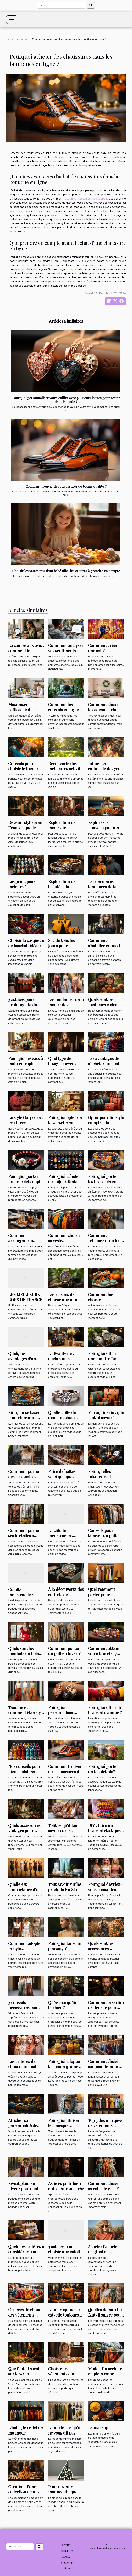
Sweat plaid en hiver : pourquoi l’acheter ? (23, 2189)
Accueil (10, 39)
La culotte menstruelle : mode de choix (61, 1536)
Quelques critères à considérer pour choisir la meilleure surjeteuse (26, 2254)
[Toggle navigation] (11, 19)
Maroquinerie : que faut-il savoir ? (106, 1415)
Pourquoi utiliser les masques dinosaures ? (63, 2126)
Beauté (66, 2545)
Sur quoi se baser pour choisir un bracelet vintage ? (24, 1418)
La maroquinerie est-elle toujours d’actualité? (64, 2315)
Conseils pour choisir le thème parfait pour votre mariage (24, 771)
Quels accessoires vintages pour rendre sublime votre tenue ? (24, 1833)
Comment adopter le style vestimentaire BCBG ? (25, 1951)
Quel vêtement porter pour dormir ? (101, 1594)
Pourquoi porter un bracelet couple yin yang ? (25, 1181)
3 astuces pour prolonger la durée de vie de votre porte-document (25, 1007)
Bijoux (66, 2556)
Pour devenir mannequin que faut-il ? (62, 2492)
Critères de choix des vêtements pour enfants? (24, 2315)
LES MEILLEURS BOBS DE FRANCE (25, 1297)
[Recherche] (61, 5)
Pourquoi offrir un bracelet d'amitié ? (105, 1710)
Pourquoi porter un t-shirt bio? (103, 1768)
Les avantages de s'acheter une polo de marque (104, 1063)
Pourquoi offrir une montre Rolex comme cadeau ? (105, 1358)
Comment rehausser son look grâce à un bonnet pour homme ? (105, 1243)
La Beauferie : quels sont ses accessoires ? (61, 1358)
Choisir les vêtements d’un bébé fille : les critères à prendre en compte (66, 571)
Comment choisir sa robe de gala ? (104, 2186)
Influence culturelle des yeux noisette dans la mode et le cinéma (105, 771)
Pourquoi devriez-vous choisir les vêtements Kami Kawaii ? (105, 1892)
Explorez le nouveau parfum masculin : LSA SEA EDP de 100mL (105, 830)
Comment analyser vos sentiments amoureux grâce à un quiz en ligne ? (65, 653)
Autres (23, 39)
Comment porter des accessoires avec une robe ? (24, 1476)
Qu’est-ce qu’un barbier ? (63, 2005)
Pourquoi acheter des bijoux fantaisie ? (66, 1181)
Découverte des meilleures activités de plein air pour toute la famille (66, 771)
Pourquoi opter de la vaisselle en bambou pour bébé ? (65, 1125)
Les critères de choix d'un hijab (22, 2063)
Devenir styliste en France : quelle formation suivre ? (25, 828)
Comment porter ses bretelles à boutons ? (24, 1536)
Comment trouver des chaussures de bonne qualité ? (66, 486)
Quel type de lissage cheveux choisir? (62, 1063)
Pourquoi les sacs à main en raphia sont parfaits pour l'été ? (25, 1066)
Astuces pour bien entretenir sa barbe (66, 2186)
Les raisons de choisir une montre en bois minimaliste (66, 1302)
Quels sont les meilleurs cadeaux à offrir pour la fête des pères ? (105, 1007)
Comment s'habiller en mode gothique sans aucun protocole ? (105, 948)
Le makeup (98, 2427)
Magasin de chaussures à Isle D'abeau (85, 199)
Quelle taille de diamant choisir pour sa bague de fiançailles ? (63, 1420)
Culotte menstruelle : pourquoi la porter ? (25, 1597)
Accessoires (66, 2550)
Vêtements (66, 2562)
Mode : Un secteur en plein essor (105, 2371)
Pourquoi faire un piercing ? (64, 1945)
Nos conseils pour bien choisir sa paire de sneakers (24, 1771)
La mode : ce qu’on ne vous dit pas (65, 2430)
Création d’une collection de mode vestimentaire (25, 2492)
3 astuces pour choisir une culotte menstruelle (65, 2252)
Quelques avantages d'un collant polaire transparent (22, 1361)
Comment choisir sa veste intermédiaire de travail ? (64, 1243)
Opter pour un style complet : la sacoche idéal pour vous (106, 1125)
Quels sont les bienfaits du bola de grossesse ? (23, 1653)
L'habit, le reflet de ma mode (25, 2430)
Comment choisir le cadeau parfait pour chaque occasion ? (104, 712)
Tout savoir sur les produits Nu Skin (64, 1886)
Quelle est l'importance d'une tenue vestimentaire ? (25, 1892)
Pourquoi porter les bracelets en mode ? (103, 1181)
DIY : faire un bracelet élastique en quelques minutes (104, 1833)
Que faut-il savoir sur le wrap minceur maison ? (25, 2374)
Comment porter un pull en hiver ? (64, 1651)
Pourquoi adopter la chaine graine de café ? (66, 2066)
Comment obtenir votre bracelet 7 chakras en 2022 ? (104, 1653)
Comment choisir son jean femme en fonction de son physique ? (105, 2069)
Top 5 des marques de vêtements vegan (105, 2126)
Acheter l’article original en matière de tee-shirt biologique (102, 2254)
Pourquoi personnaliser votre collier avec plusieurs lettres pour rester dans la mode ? (66, 399)
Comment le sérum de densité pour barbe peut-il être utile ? (106, 2010)
